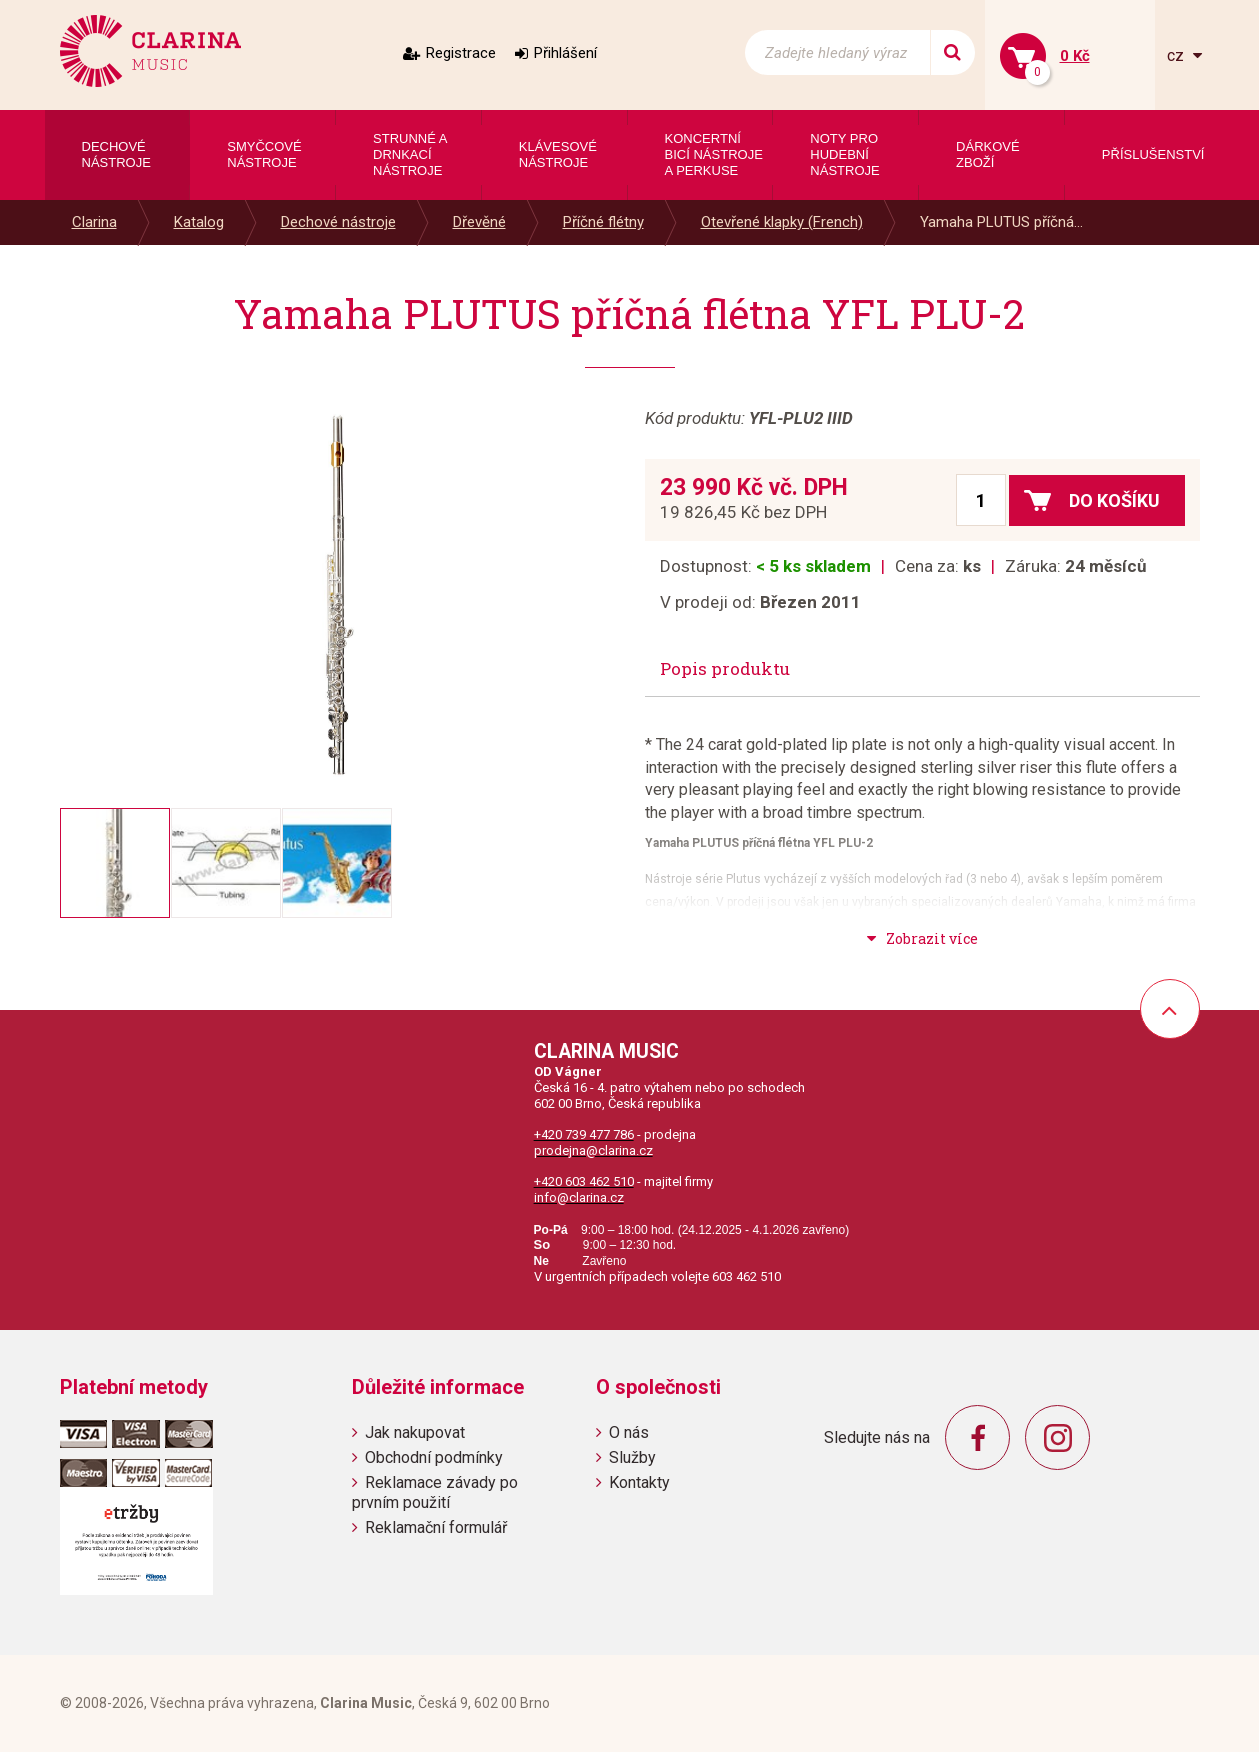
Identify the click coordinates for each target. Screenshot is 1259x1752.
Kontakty (639, 1482)
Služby (632, 1457)
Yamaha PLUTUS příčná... (1001, 222)
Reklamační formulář (436, 1527)
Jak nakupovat (415, 1432)
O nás (629, 1432)
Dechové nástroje (338, 222)
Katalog (199, 222)
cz (1177, 55)
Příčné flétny (603, 222)
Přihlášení (565, 53)
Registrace (461, 53)
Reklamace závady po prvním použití (435, 1492)
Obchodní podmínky (434, 1457)
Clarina (94, 222)
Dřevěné (479, 222)
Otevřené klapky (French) (782, 222)
